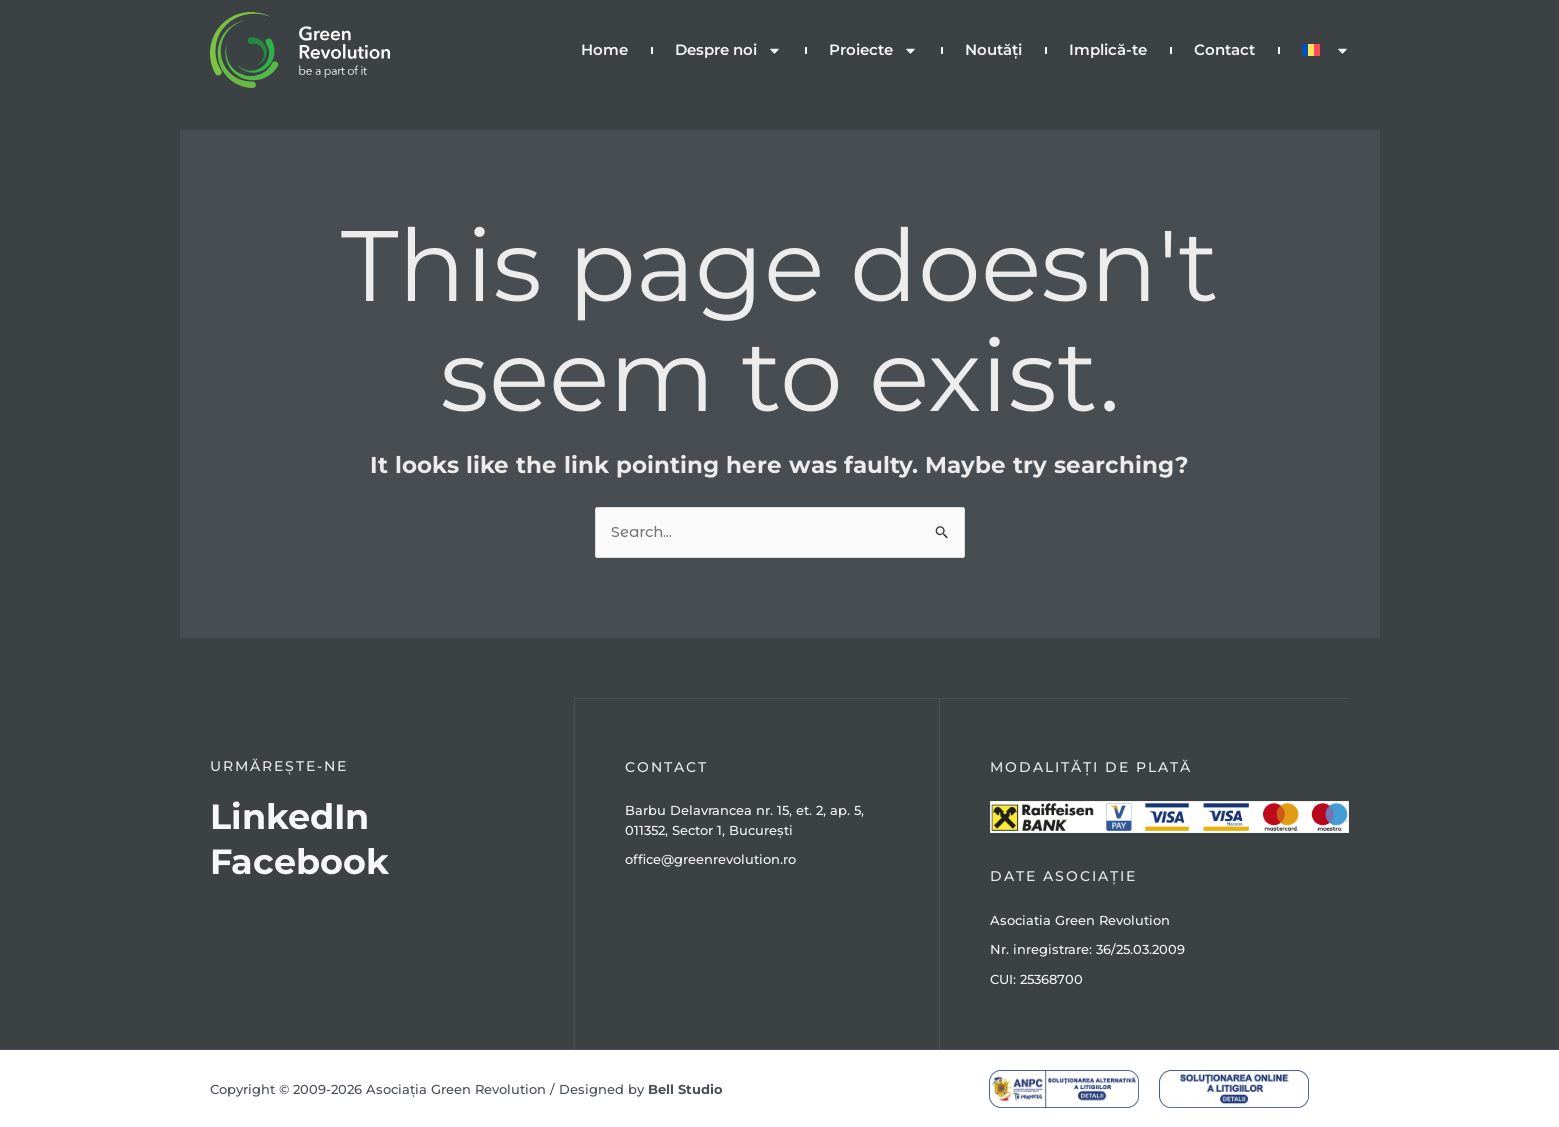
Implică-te (1108, 49)
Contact (1224, 49)
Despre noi (728, 50)
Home (604, 49)
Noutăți (993, 49)
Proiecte (873, 50)
